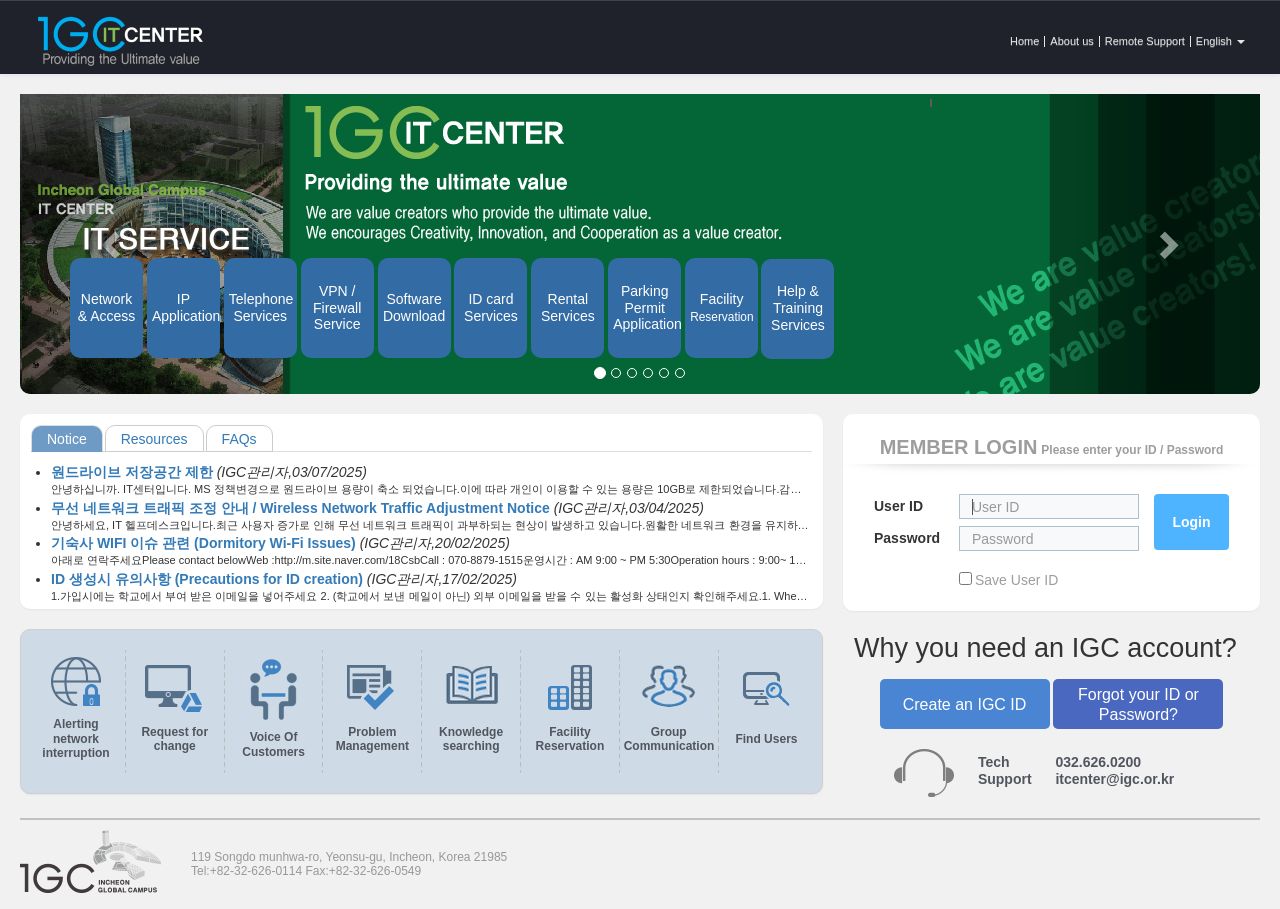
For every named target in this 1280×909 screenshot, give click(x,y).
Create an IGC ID (965, 704)
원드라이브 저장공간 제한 (134, 472)
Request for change (174, 739)
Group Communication (669, 739)
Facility (721, 307)
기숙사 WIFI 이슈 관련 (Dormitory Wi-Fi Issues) (205, 543)
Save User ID (1016, 580)
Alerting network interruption (75, 738)
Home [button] (1024, 41)
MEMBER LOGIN (959, 447)
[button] (1167, 244)
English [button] (1220, 41)
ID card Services (491, 307)
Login (1191, 522)
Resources (154, 439)
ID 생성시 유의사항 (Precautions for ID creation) (209, 579)
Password (907, 538)
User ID (898, 506)
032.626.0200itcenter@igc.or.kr (1114, 770)
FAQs (239, 439)
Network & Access (107, 307)
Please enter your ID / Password (1132, 450)
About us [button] (1071, 41)
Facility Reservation (570, 739)
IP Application (186, 307)
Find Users (766, 739)
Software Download (414, 307)
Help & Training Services (798, 308)
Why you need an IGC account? (1045, 648)
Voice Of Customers (273, 744)
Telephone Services (261, 307)
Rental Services (568, 307)
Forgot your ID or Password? (1138, 704)
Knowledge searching (471, 739)
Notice (67, 439)
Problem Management (372, 739)
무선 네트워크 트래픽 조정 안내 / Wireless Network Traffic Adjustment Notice (302, 508)
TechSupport (1005, 770)
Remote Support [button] (1145, 41)
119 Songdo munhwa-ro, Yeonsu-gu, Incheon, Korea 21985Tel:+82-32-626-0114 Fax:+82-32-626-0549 (349, 864)
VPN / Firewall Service (337, 308)
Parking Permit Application (647, 308)
